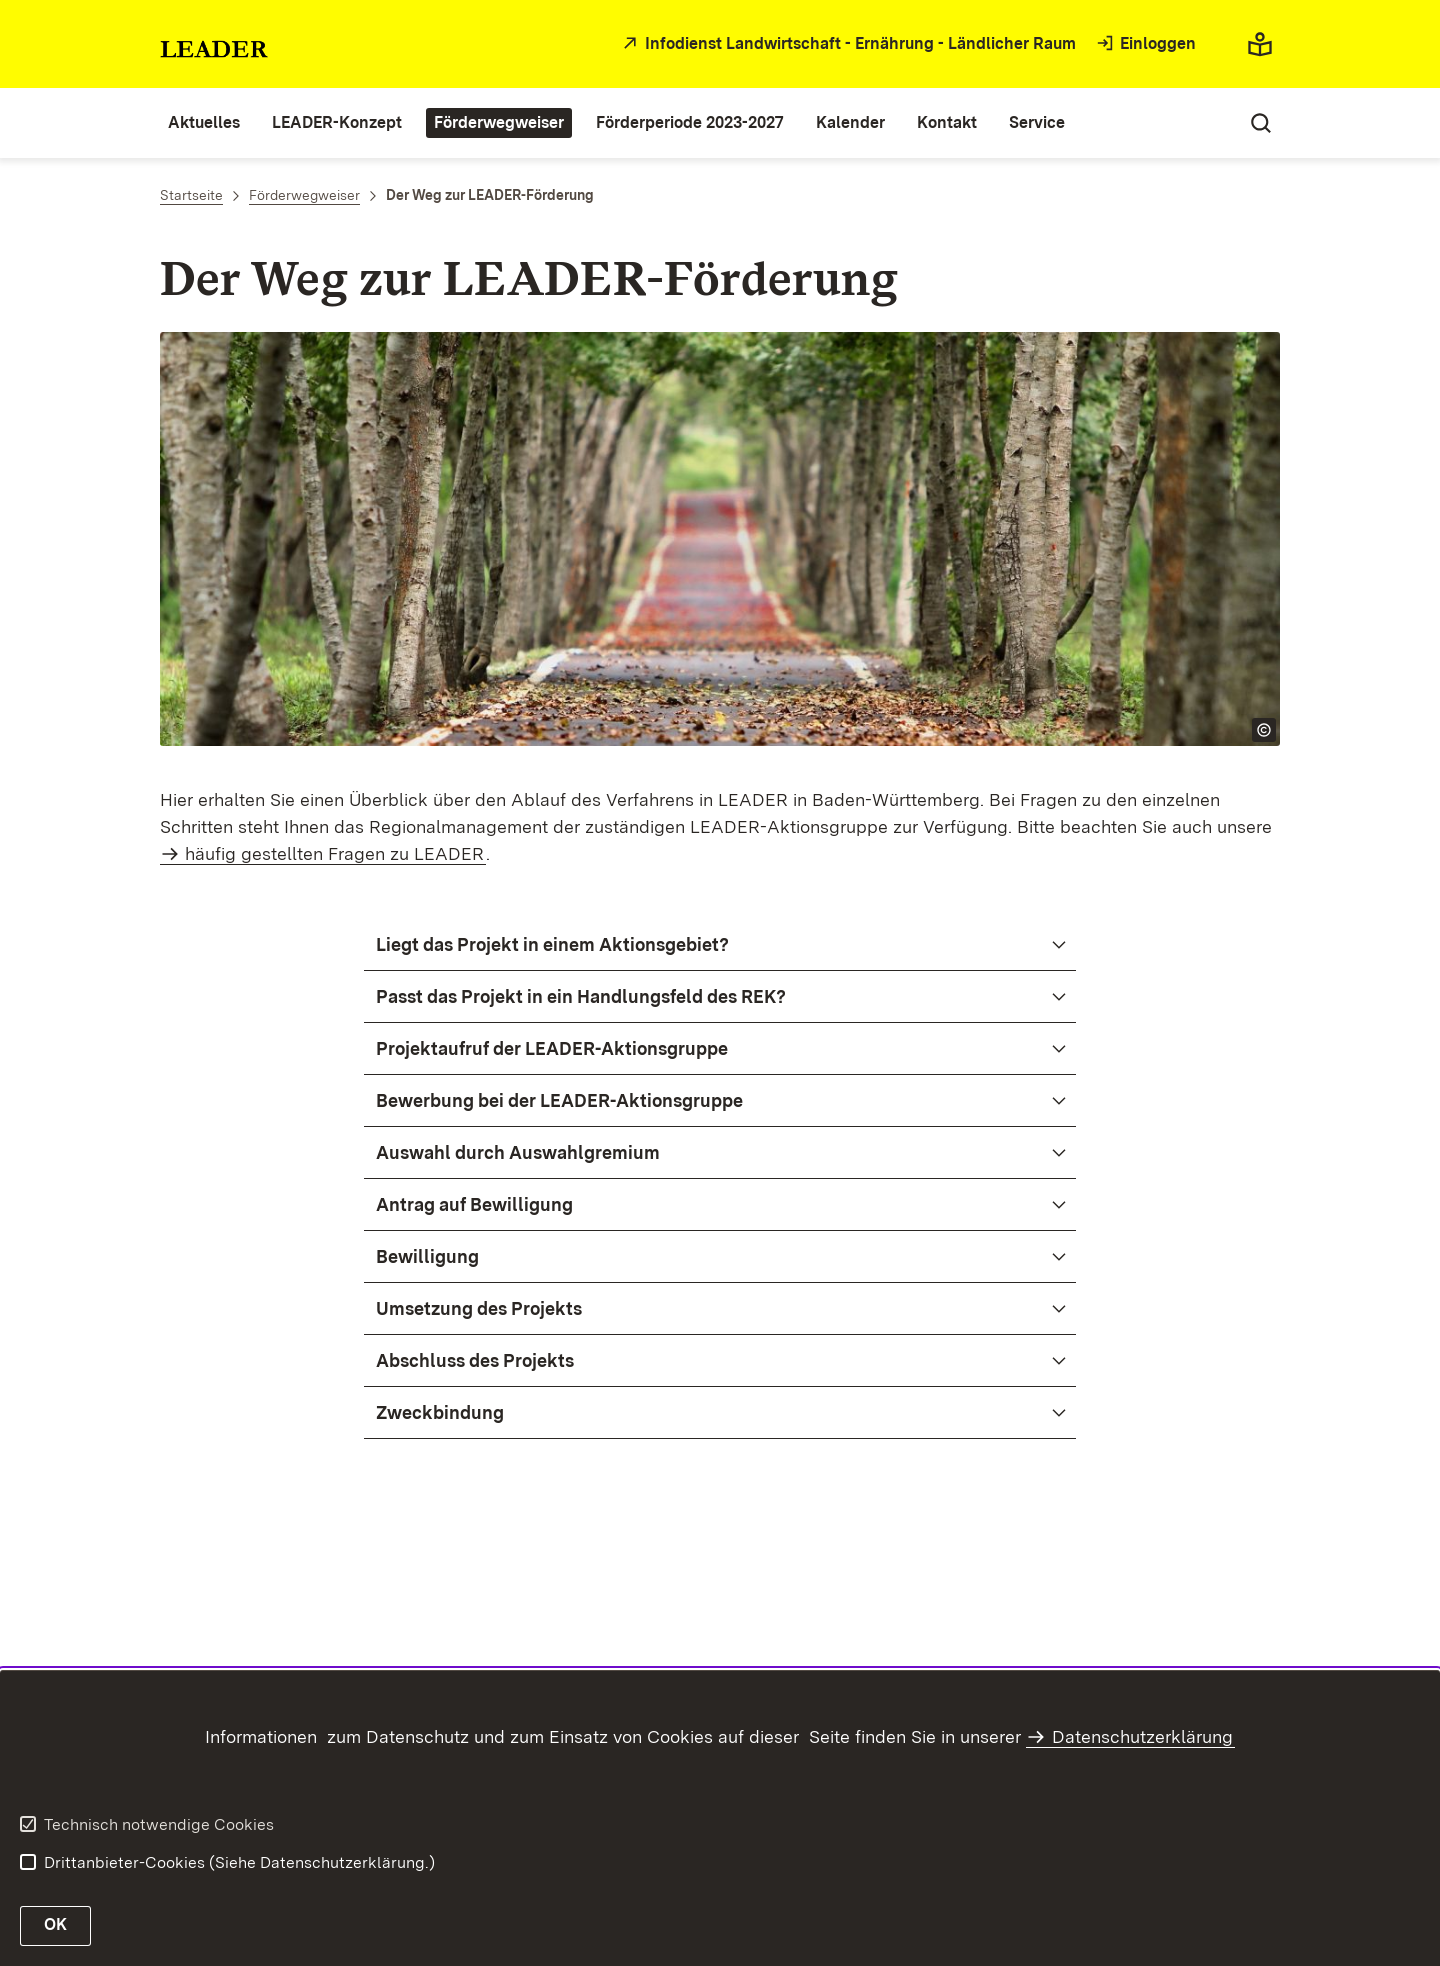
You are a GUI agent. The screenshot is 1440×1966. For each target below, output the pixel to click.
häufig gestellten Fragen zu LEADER (334, 853)
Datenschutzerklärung (1142, 1736)
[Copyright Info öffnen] (1264, 730)
